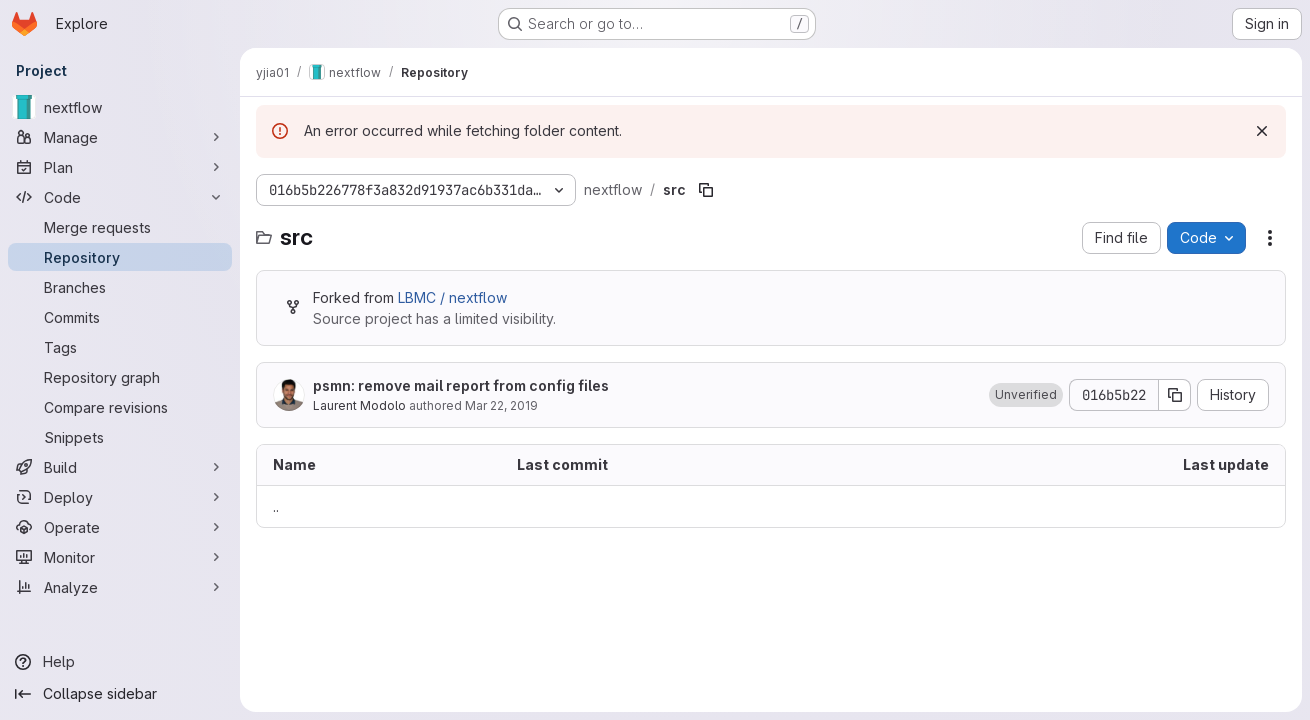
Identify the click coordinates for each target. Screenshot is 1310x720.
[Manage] (120, 137)
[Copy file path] (706, 190)
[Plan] (120, 167)
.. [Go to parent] (276, 506)
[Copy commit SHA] (1175, 395)
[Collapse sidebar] (120, 694)
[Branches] (120, 287)
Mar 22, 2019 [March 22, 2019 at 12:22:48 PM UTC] (501, 405)
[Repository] (120, 257)
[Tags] (120, 347)
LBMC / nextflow (452, 297)
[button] (1026, 395)
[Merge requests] (120, 227)
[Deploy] (120, 497)
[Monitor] (120, 557)
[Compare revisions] (120, 407)
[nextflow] (120, 107)
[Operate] (120, 527)
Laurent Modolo (359, 405)
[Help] (120, 662)
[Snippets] (120, 437)
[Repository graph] (120, 377)
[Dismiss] (1262, 131)
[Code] (120, 197)
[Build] (120, 467)
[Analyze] (120, 587)
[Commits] (120, 317)
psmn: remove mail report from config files (461, 385)
